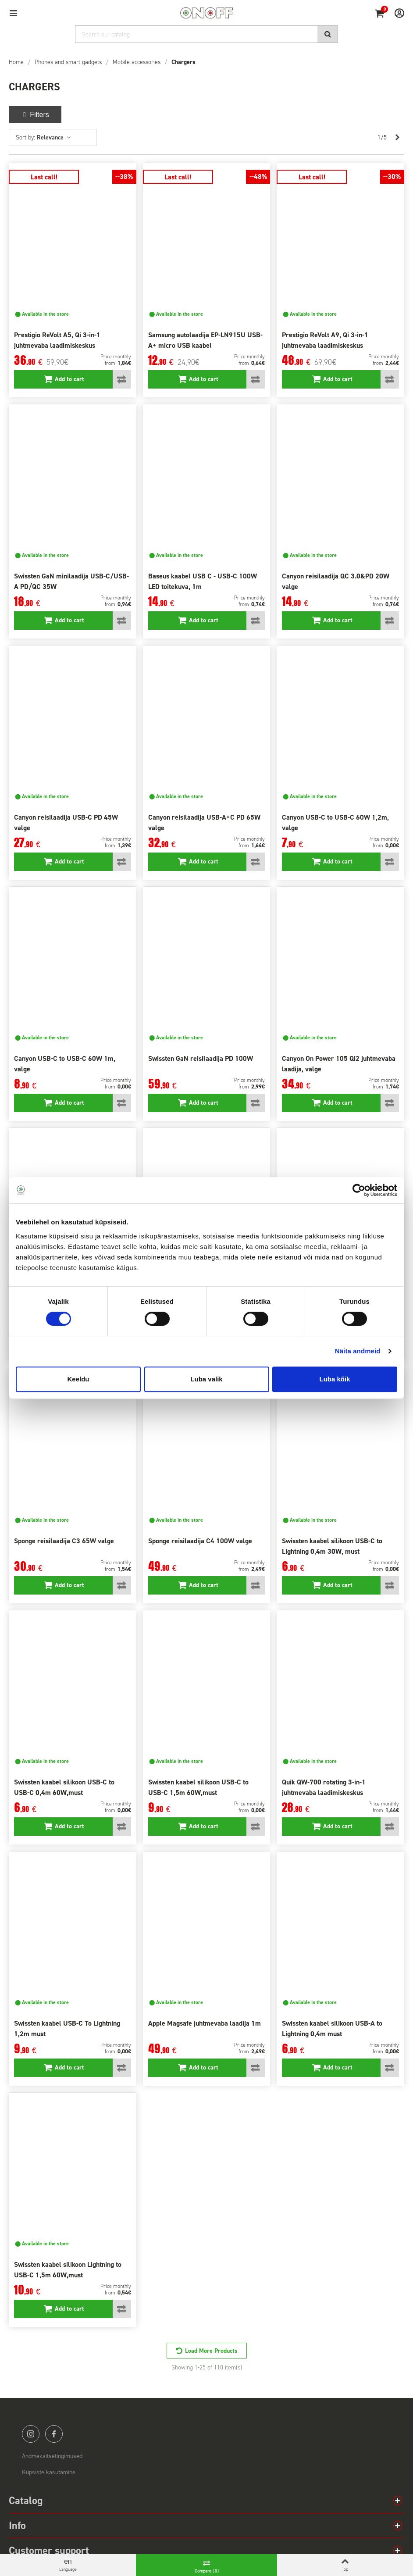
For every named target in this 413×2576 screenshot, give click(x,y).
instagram (30, 2434)
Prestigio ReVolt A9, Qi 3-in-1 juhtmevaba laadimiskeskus (325, 340)
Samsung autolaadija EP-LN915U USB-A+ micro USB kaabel (205, 340)
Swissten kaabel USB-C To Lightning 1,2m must (67, 2028)
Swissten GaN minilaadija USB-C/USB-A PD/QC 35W (71, 581)
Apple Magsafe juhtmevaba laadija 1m (204, 2023)
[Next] (397, 137)
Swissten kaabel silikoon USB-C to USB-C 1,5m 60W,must (198, 1787)
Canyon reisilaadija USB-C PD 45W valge (66, 822)
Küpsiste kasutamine (48, 2472)
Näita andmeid (358, 1351)
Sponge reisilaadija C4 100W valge (200, 1540)
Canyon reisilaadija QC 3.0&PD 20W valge (335, 581)
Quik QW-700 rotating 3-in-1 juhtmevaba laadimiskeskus (324, 1787)
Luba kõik (334, 1379)
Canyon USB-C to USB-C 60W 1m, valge (64, 1064)
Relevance (54, 137)
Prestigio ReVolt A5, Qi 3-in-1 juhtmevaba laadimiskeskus (57, 340)
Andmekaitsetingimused (52, 2456)
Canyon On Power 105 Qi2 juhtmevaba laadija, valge (338, 1064)
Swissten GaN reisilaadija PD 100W (200, 1058)
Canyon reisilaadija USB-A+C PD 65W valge (204, 822)
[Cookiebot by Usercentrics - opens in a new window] (358, 1190)
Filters (35, 114)
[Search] (206, 34)
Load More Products (211, 2351)
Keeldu (78, 1379)
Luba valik (206, 1379)
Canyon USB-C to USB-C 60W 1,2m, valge (335, 822)
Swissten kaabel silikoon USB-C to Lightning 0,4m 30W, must (332, 1546)
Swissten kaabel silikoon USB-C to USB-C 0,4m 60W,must (64, 1787)
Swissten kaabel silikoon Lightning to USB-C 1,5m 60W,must (67, 2270)
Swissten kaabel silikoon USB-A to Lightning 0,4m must (332, 2028)
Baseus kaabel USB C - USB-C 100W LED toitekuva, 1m (202, 581)
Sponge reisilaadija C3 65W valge (64, 1540)
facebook (54, 2434)
